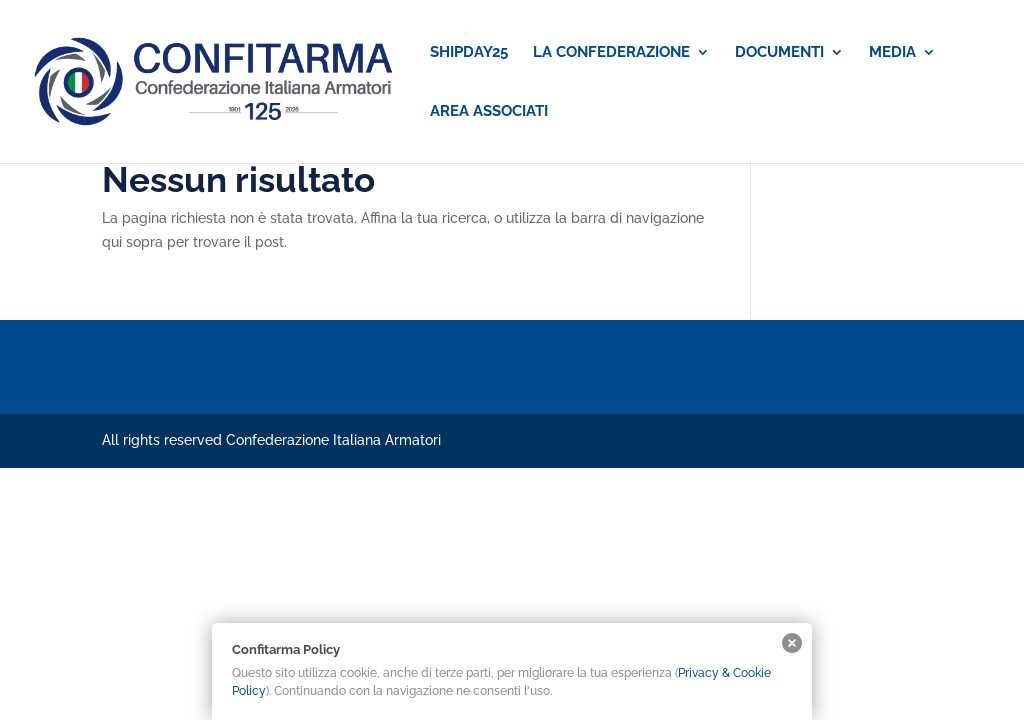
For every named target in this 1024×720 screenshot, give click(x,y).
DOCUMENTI (779, 53)
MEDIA (892, 53)
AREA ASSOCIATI (489, 112)
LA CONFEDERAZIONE (611, 53)
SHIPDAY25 (469, 53)
